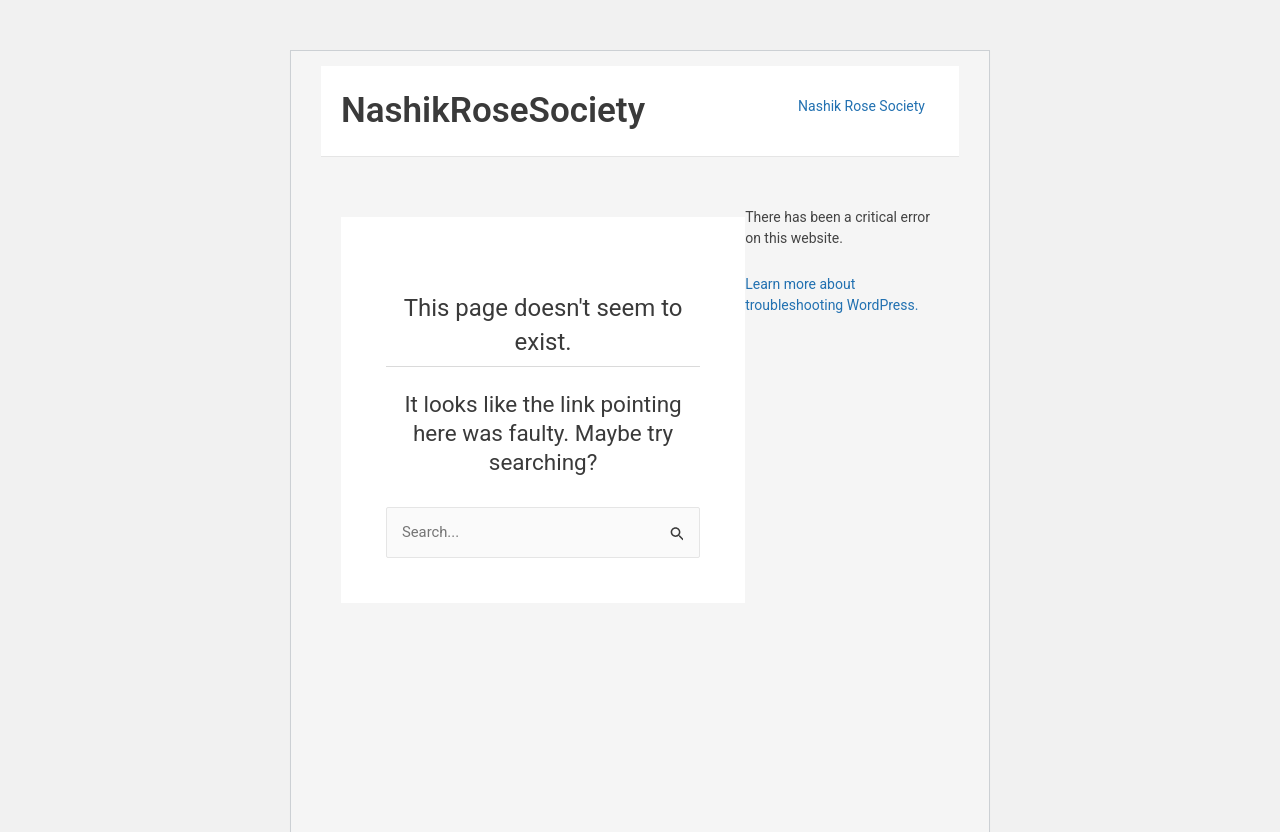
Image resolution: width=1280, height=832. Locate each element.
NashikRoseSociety (493, 110)
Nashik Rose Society (861, 106)
